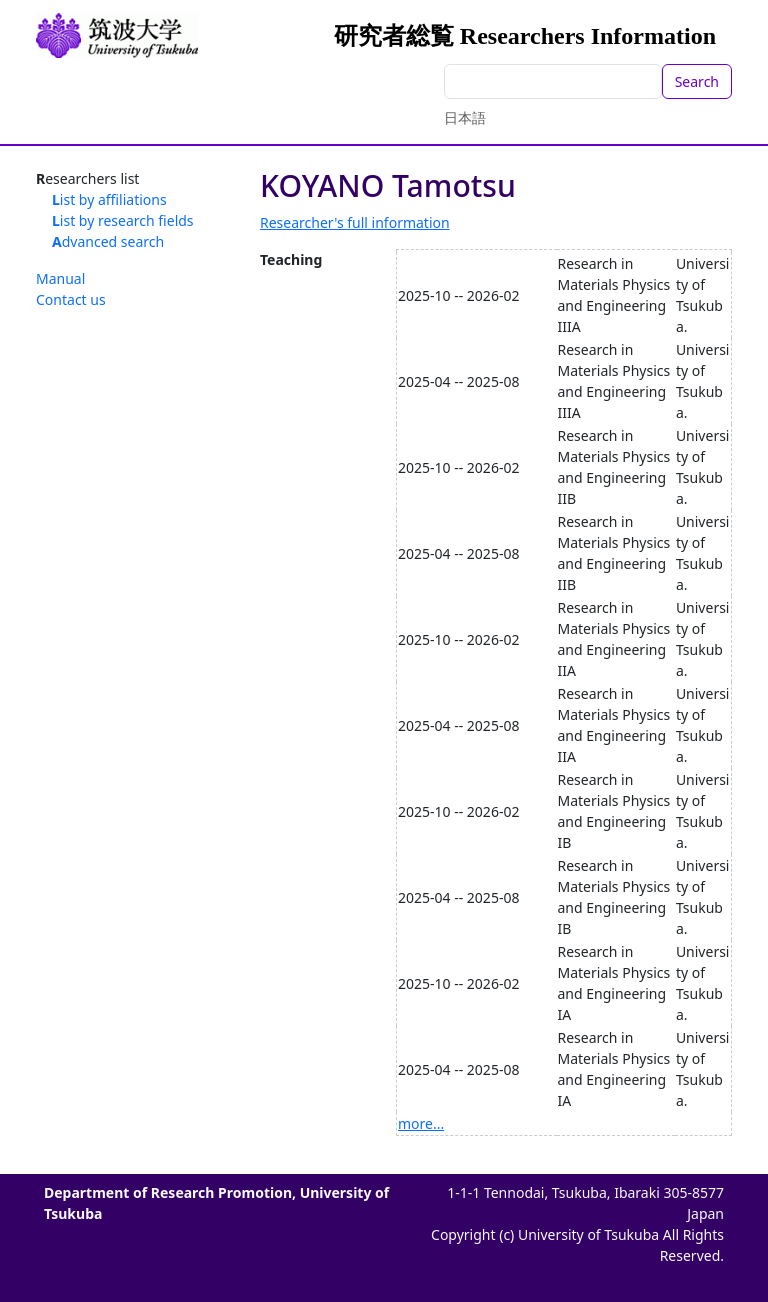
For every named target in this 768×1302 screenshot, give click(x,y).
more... (421, 1123)
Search (697, 81)
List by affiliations (109, 199)
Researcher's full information (355, 222)
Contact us (71, 299)
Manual (60, 278)
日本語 (465, 117)
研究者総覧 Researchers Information (525, 36)
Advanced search (108, 241)
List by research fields (123, 220)
